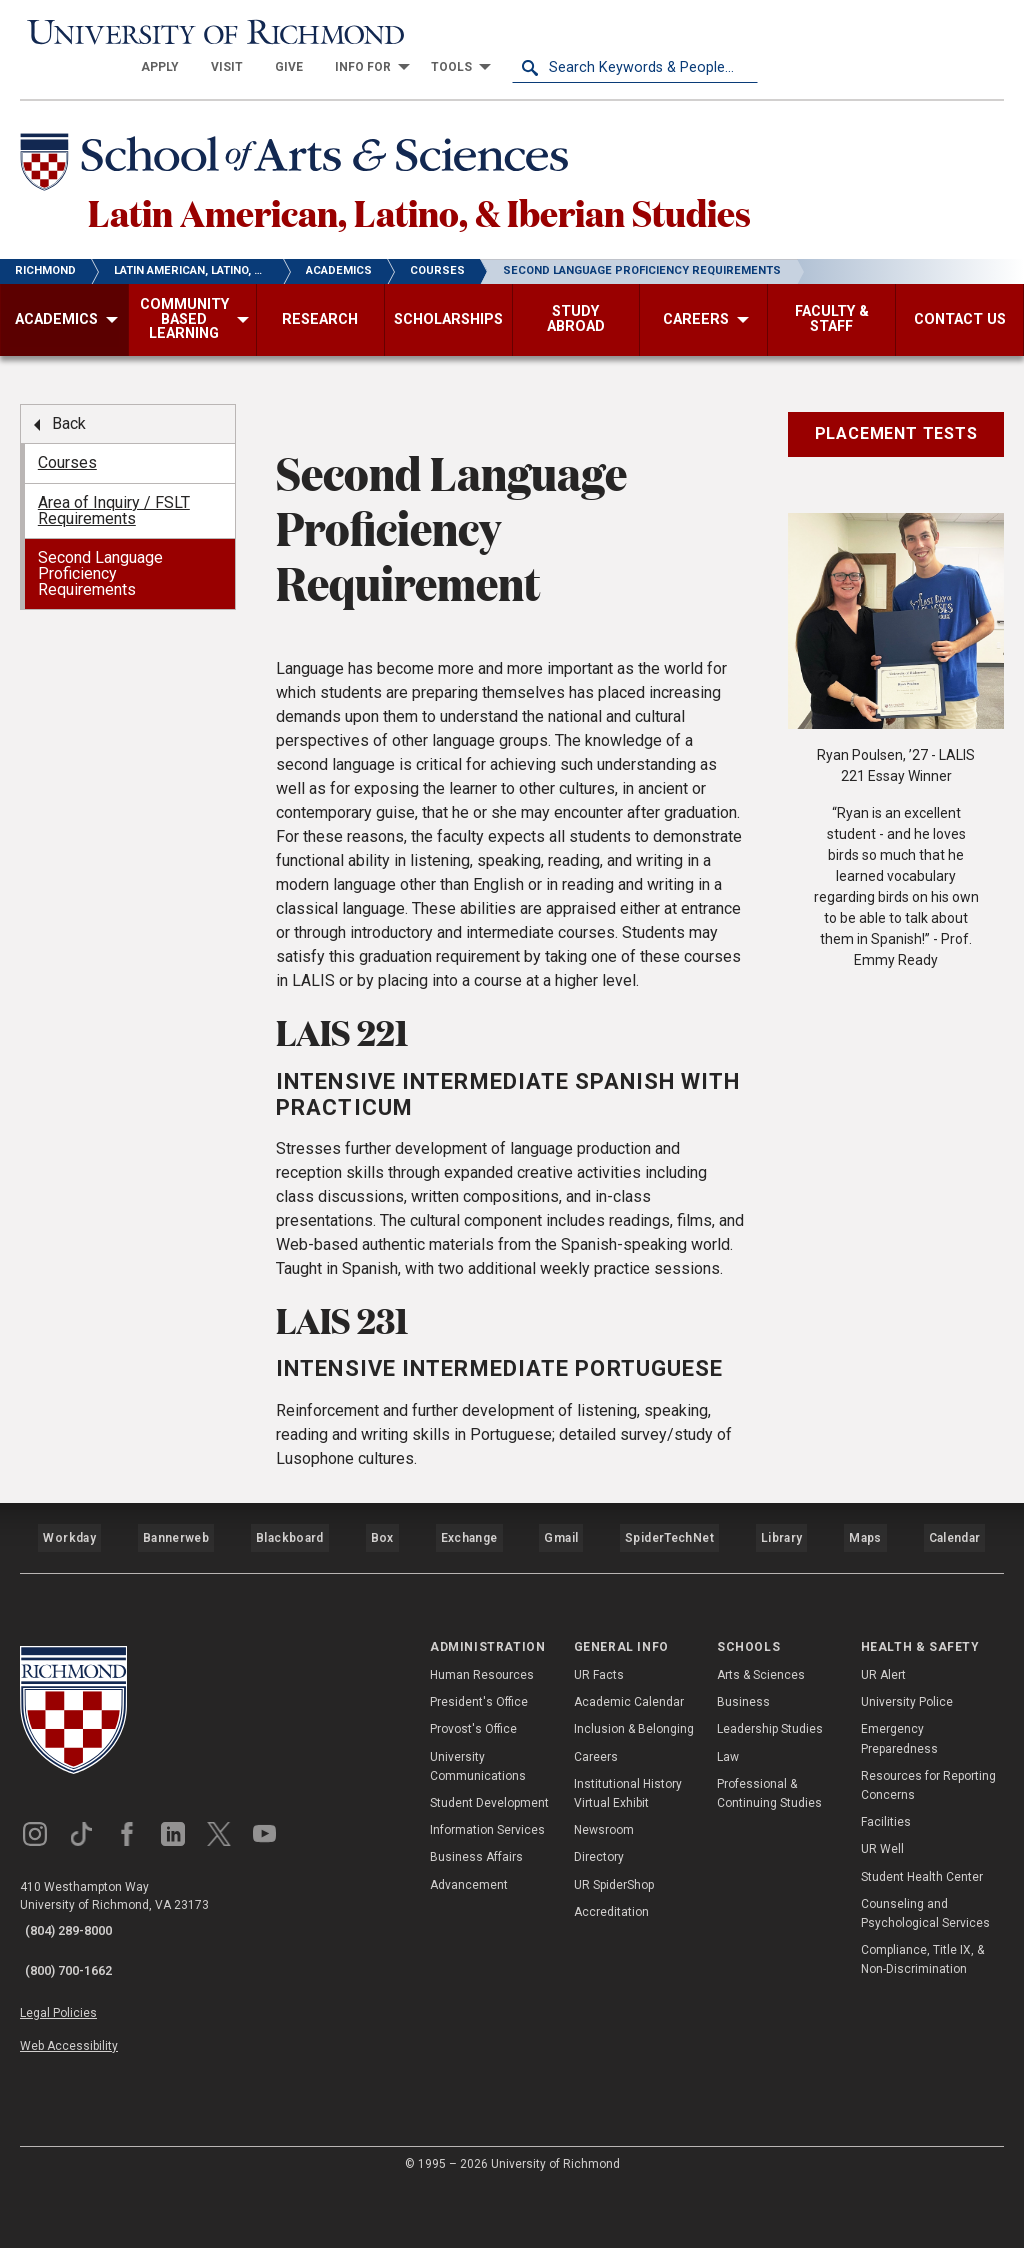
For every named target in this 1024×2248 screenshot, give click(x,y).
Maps (863, 1644)
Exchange (469, 1644)
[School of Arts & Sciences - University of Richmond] (324, 133)
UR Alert (883, 1772)
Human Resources (482, 1772)
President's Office (479, 1799)
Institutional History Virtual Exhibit (628, 1889)
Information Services (487, 1927)
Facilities (886, 1919)
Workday (69, 1644)
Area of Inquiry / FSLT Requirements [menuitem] (114, 493)
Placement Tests (896, 416)
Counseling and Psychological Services (925, 2009)
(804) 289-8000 (62, 2027)
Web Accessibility (69, 2114)
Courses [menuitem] (67, 445)
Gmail (563, 1644)
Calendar (954, 1644)
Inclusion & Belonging (634, 1826)
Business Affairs (476, 1954)
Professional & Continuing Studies (769, 1889)
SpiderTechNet (670, 1644)
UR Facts (599, 1772)
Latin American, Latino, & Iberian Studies (517, 189)
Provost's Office (473, 1826)
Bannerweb (175, 1644)
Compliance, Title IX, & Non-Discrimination (922, 2056)
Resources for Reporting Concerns (928, 1881)
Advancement (469, 1981)
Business (743, 1799)
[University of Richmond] (143, 32)
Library (779, 1644)
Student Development (489, 1900)
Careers (596, 1853)
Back (69, 406)
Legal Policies (58, 2091)
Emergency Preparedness (899, 1835)
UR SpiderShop (614, 1981)
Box (380, 1644)
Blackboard (288, 1644)
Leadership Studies (770, 1826)
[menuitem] (406, 32)
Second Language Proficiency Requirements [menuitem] (100, 556)
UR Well (882, 1946)
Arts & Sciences (761, 1772)
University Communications (478, 1862)
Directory (599, 1954)
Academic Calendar (629, 1799)
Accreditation (611, 2008)
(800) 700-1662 (62, 2053)
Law (728, 1853)
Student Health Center (922, 1973)
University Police (907, 1799)
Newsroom (604, 1927)
